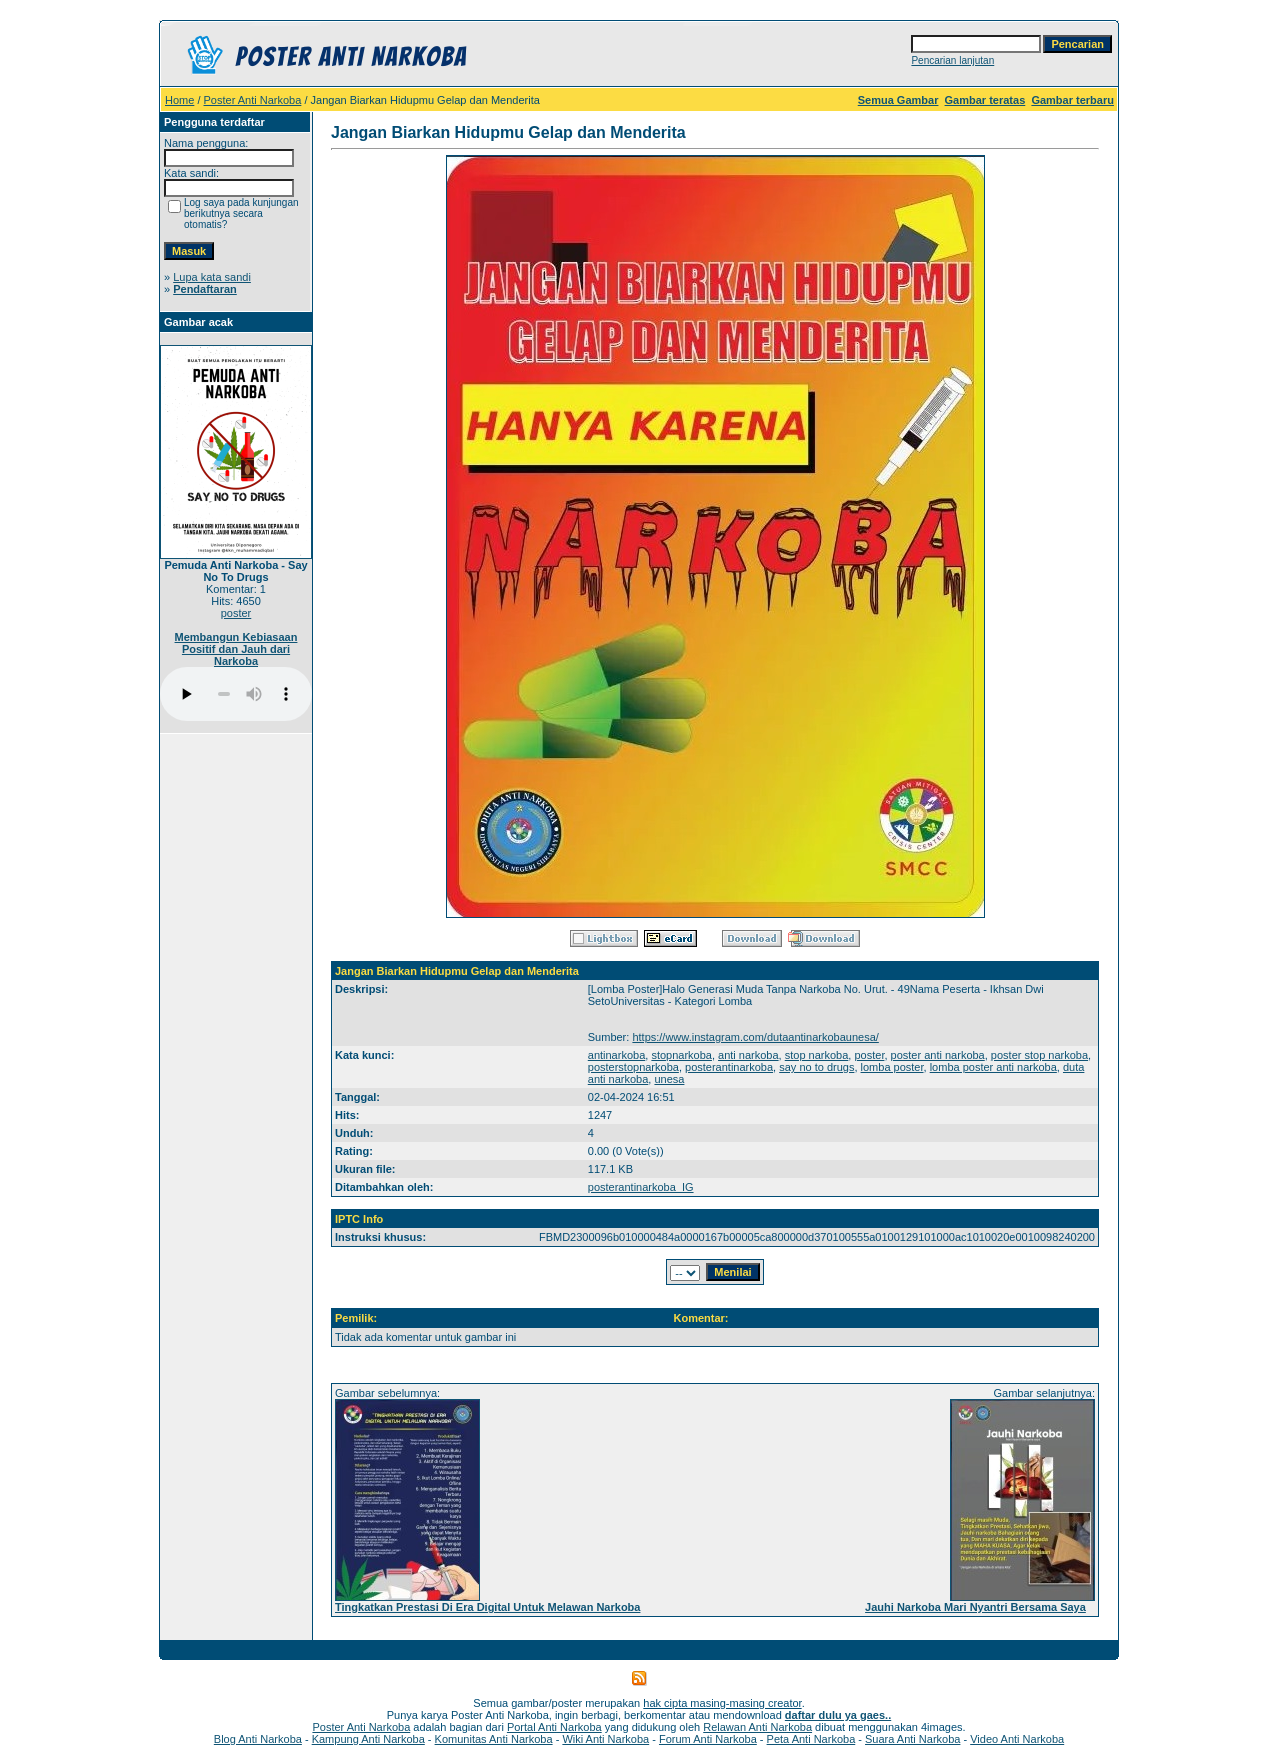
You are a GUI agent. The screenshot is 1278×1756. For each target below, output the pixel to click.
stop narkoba (817, 1055)
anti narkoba (748, 1055)
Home (179, 100)
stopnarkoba (681, 1055)
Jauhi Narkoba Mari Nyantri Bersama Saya (975, 1607)
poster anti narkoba (938, 1055)
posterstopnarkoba (633, 1067)
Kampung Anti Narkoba (368, 1739)
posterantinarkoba (729, 1067)
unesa (669, 1079)
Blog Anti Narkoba (258, 1739)
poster (236, 613)
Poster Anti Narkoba (253, 100)
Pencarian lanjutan (952, 60)
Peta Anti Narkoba (811, 1739)
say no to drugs (816, 1067)
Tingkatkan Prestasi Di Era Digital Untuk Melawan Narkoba (487, 1607)
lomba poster (892, 1067)
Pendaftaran (205, 289)
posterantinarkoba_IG (641, 1187)
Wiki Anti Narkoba (605, 1739)
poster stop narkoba (1039, 1055)
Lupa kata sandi (212, 277)
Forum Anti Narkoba (708, 1739)
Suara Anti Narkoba (912, 1739)
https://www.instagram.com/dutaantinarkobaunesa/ (755, 1037)
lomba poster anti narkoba (993, 1067)
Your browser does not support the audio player (236, 694)
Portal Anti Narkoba (554, 1727)
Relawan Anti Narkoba (757, 1727)
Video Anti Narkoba (1017, 1739)
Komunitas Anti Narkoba (494, 1739)
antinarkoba (617, 1055)
